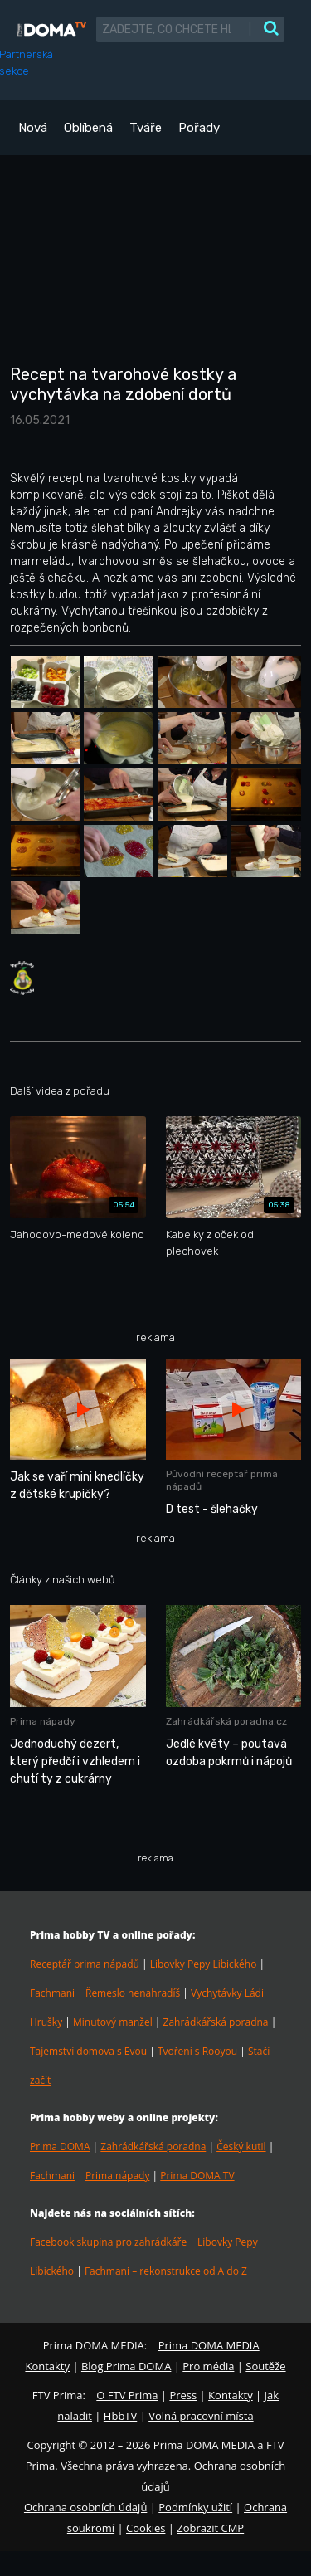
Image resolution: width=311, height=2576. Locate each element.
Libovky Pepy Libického (203, 1964)
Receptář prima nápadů (84, 1964)
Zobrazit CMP (210, 2527)
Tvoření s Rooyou (197, 2051)
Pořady (199, 127)
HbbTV (120, 2415)
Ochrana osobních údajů (85, 2507)
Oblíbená (88, 127)
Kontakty (47, 2366)
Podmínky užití (195, 2507)
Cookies (145, 2527)
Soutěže (265, 2366)
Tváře (145, 127)
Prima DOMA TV (197, 2176)
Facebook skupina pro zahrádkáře (108, 2242)
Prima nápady (117, 2176)
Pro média (208, 2366)
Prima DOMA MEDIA (209, 2345)
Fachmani (52, 1993)
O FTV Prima (127, 2395)
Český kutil (240, 2146)
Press (183, 2395)
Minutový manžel (113, 2022)
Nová (32, 127)
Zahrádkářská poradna (216, 2022)
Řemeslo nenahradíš (132, 1993)
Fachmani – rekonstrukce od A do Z (166, 2271)
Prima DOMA (60, 2146)
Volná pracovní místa (200, 2415)
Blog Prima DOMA (126, 2366)
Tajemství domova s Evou (88, 2051)
